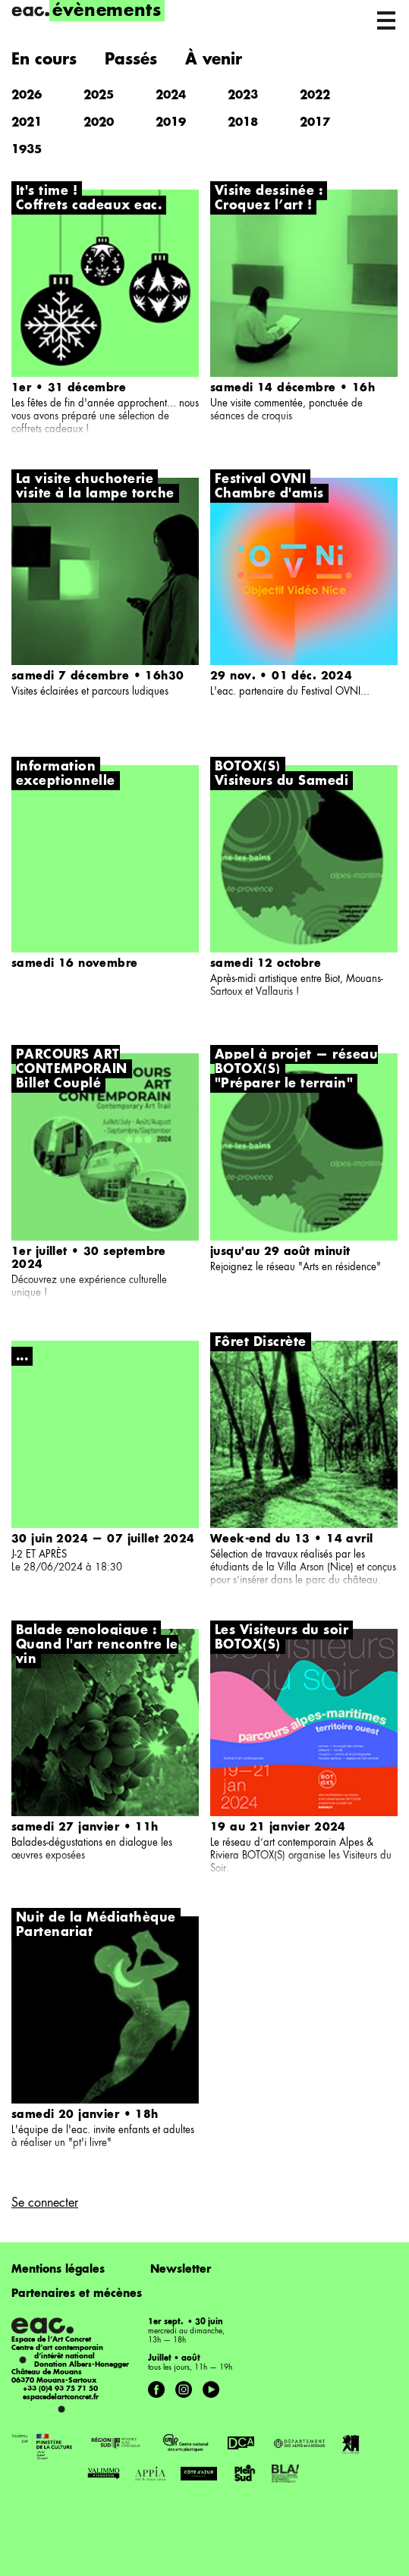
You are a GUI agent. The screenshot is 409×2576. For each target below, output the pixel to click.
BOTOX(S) (248, 1645)
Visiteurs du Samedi (281, 782)
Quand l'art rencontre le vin (97, 1652)
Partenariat (54, 1933)
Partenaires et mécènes (76, 2294)
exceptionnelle (65, 782)
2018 (243, 123)
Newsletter (180, 2269)
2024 (171, 96)
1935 (26, 150)
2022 (315, 96)
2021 (26, 123)
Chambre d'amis (269, 494)
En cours (44, 60)
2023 (243, 96)
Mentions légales (58, 2269)
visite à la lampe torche (95, 494)
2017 (315, 123)
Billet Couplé (58, 1084)
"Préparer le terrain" (284, 1084)
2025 (98, 96)
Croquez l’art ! (263, 206)
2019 (171, 123)
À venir (213, 60)
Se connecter (44, 2204)
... (22, 1357)
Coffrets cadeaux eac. (89, 206)
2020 (98, 123)
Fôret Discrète (261, 1343)
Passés (131, 60)
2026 (26, 96)
